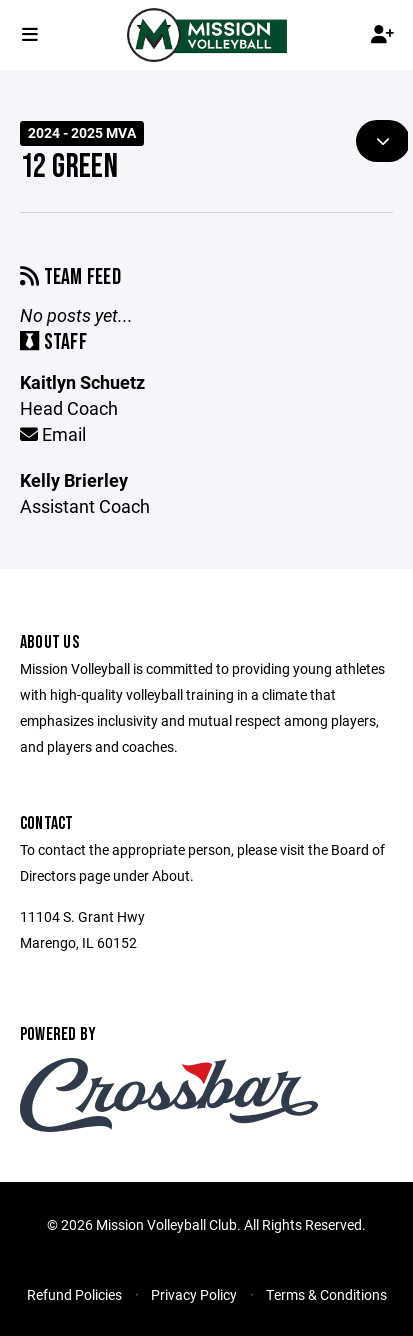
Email (53, 434)
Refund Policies (74, 1294)
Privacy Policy (194, 1294)
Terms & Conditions (326, 1294)
